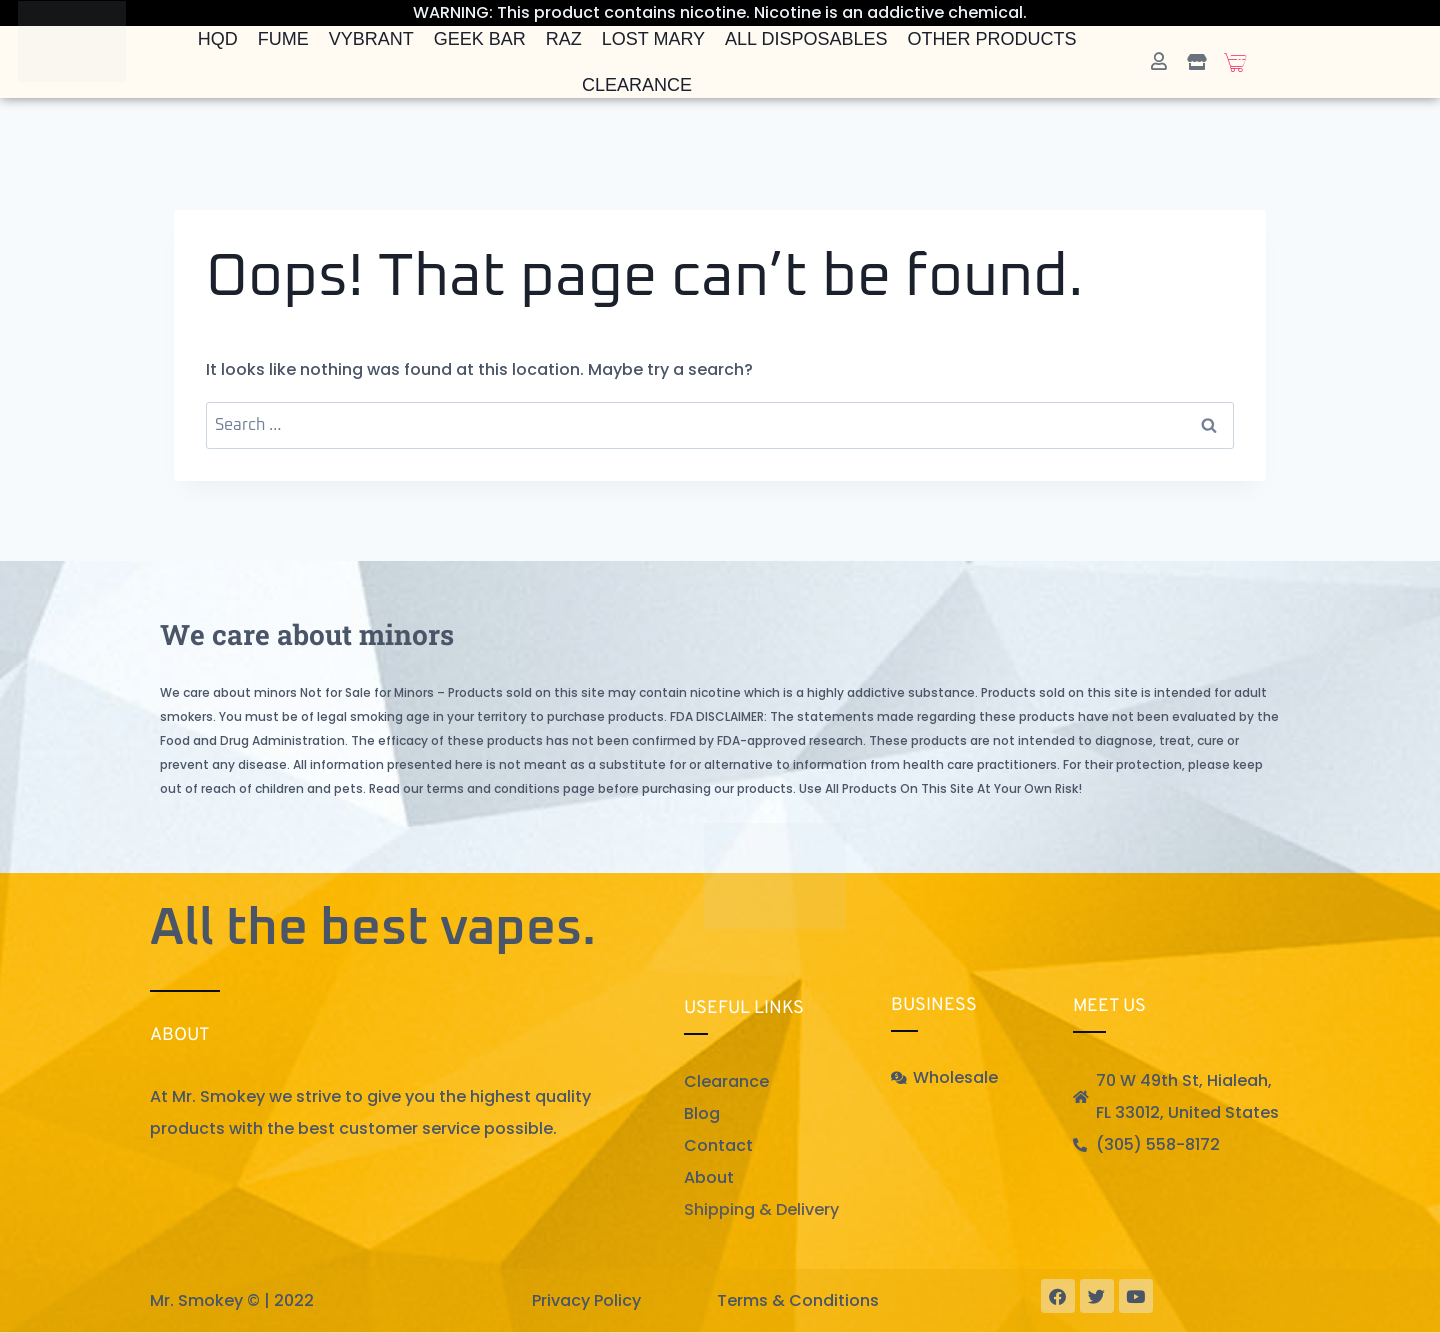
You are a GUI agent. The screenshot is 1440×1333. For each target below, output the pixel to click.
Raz (564, 39)
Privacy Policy (586, 1300)
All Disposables (806, 39)
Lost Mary (653, 39)
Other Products (992, 39)
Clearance (637, 85)
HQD (218, 39)
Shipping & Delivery (761, 1209)
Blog (702, 1113)
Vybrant (371, 39)
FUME (283, 39)
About (709, 1177)
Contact (718, 1145)
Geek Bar (480, 39)
